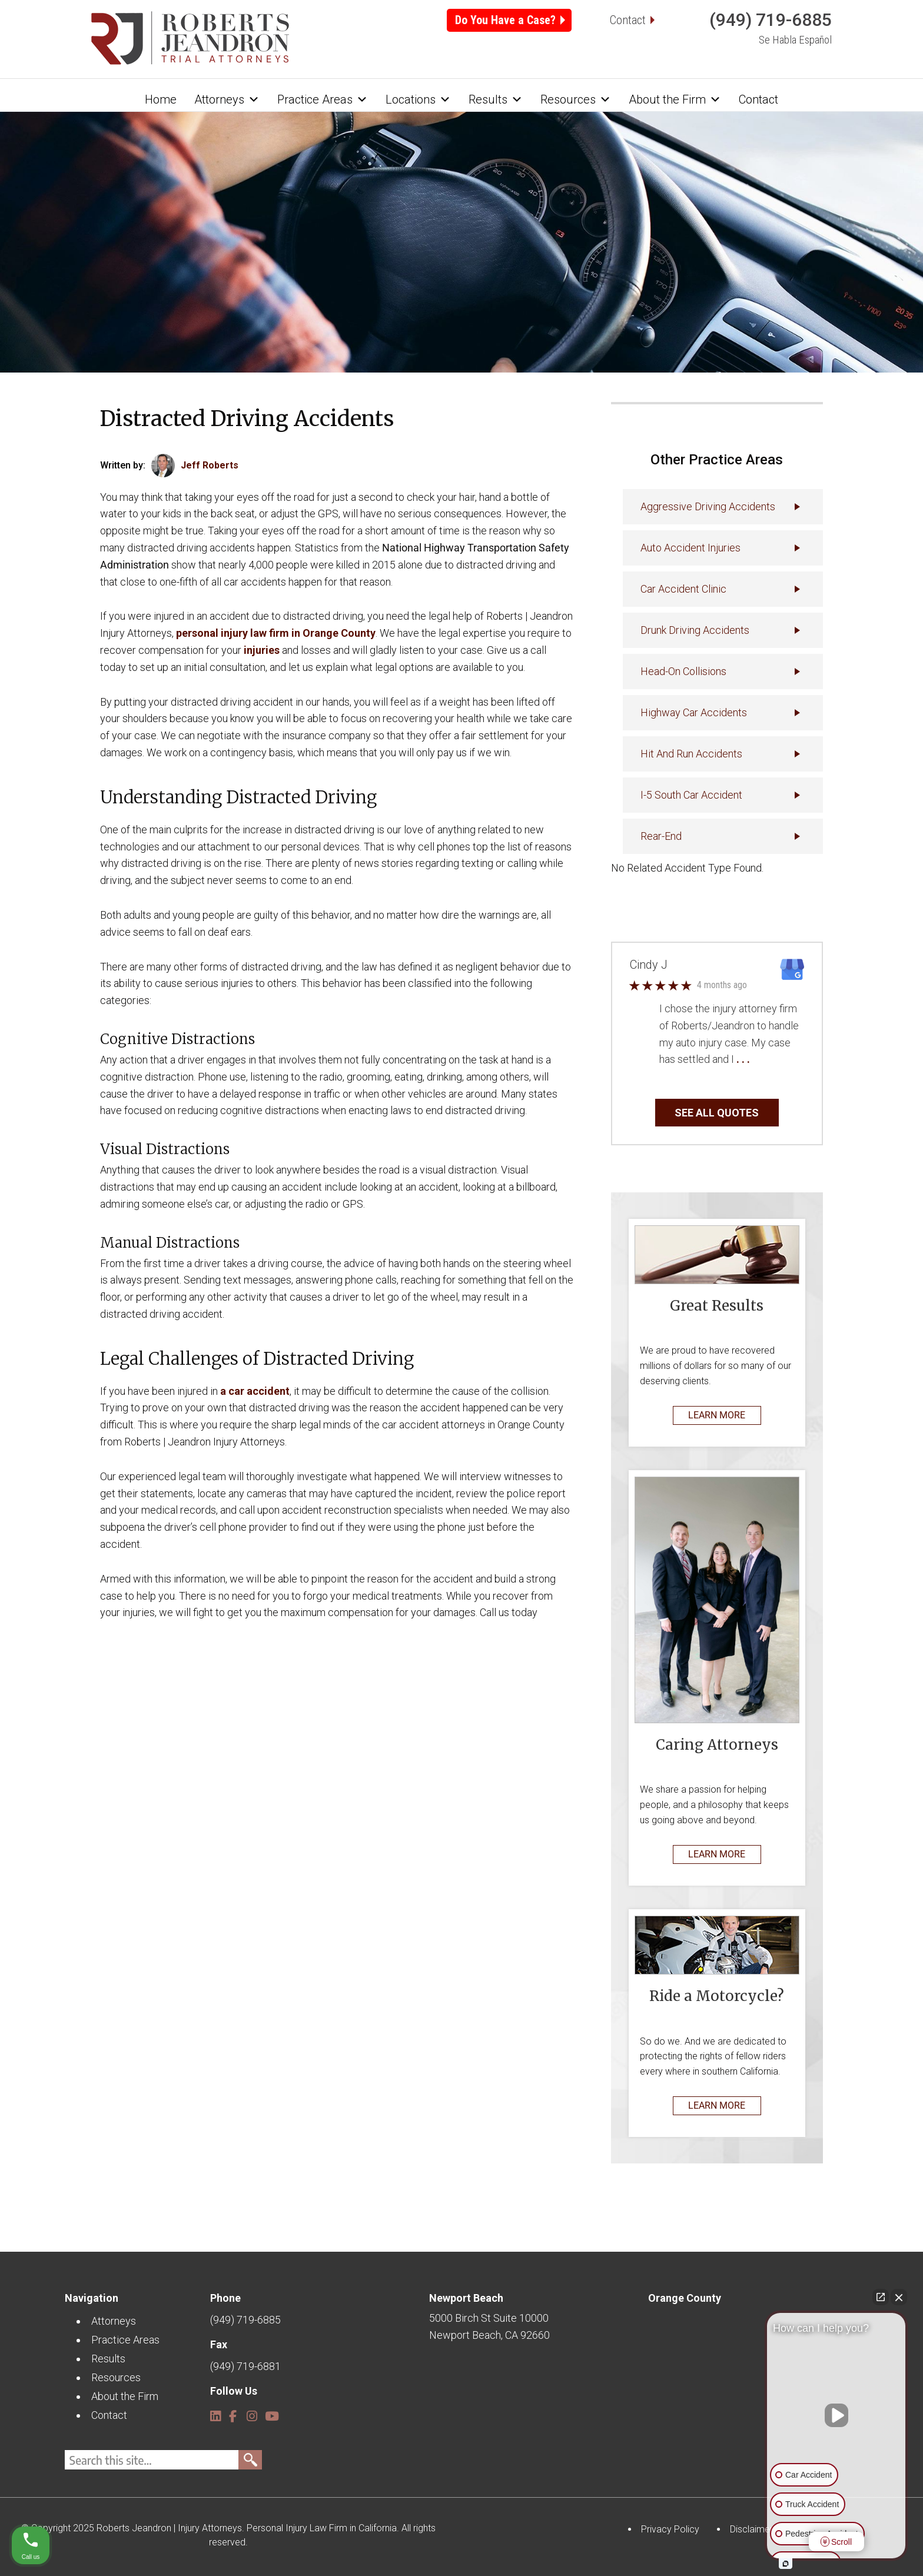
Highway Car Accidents (693, 712)
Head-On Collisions (683, 671)
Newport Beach (466, 2298)
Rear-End (661, 836)
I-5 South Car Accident (691, 795)
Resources (575, 99)
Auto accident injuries (690, 547)
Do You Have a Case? (505, 20)
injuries (262, 650)
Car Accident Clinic (683, 589)
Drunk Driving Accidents (694, 630)
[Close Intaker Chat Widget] (899, 2297)
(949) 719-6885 (770, 19)
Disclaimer (751, 2529)
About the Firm (675, 99)
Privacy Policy (670, 2529)
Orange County (684, 2298)
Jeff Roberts (209, 465)
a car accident (255, 1391)
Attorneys (227, 99)
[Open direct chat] (880, 2297)
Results (496, 99)
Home (161, 99)
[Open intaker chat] (785, 2563)
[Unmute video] (836, 2415)
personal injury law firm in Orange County (276, 633)
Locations (418, 99)
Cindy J (649, 965)
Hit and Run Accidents (691, 753)
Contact (628, 20)
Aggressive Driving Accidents (707, 506)
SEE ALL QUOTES (717, 1112)
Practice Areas (322, 99)
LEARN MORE (716, 1415)
